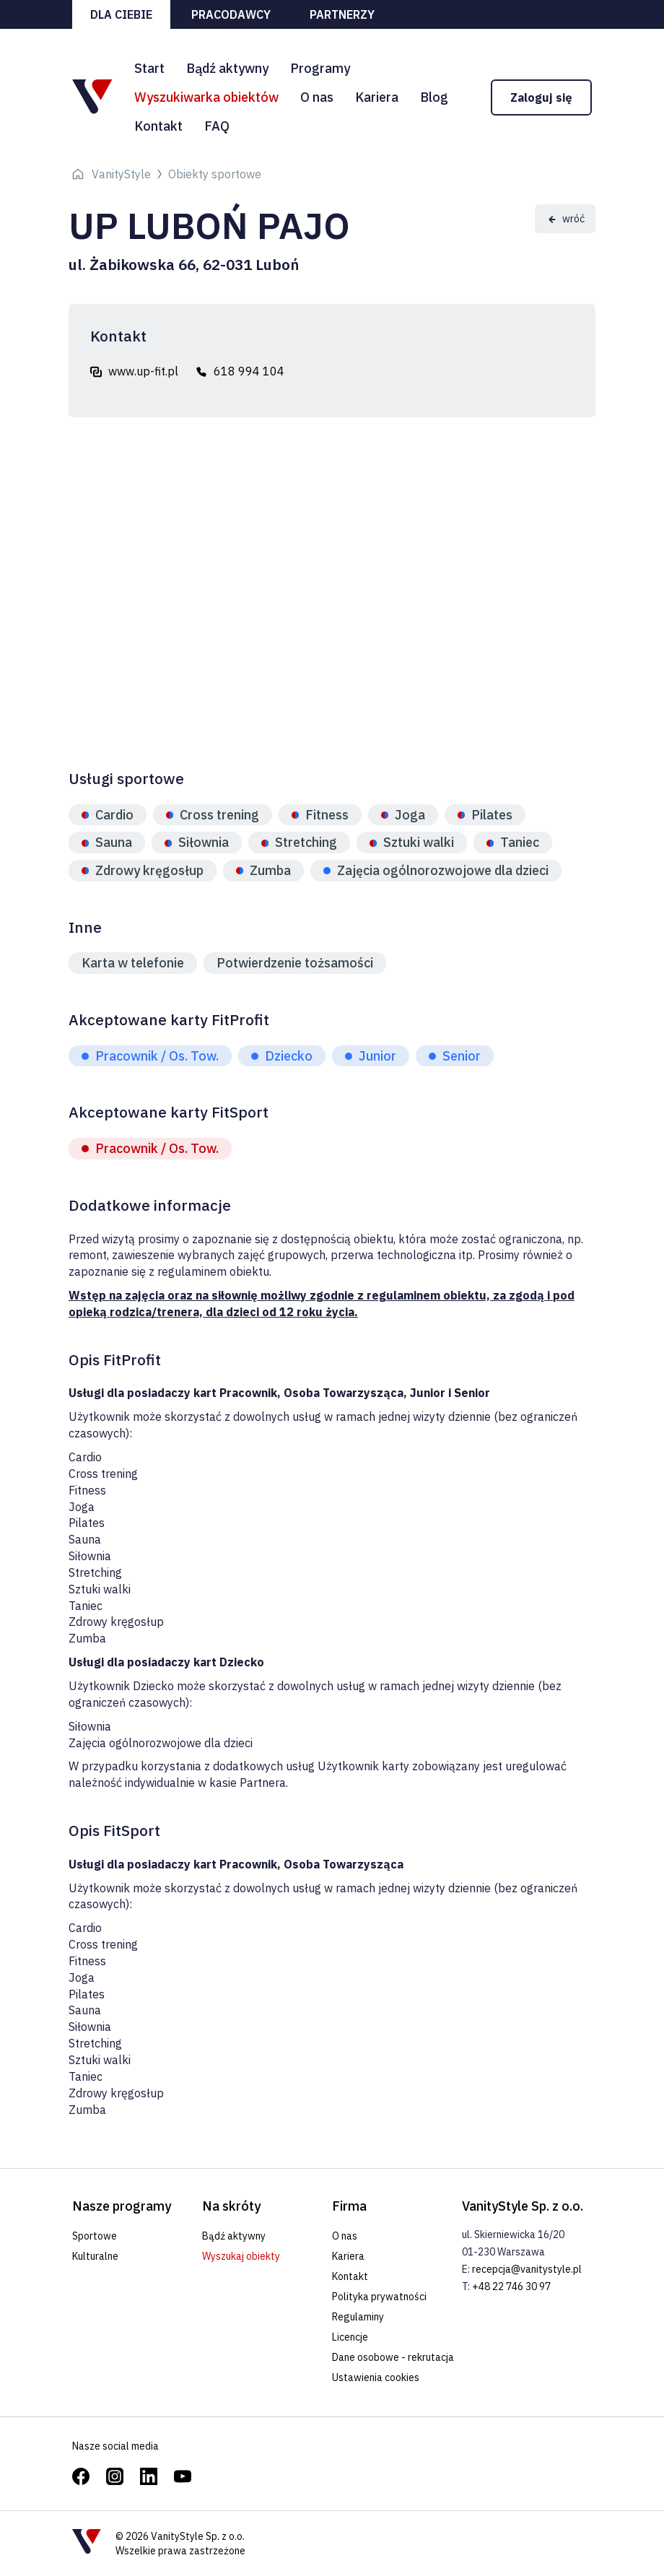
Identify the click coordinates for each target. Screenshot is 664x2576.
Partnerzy (342, 14)
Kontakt (158, 126)
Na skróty (231, 2206)
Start (149, 68)
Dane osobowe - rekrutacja (393, 2357)
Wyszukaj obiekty (241, 2256)
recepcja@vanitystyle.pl (527, 2269)
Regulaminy (358, 2316)
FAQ (217, 126)
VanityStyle (121, 174)
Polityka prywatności (379, 2296)
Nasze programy (121, 2206)
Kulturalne (95, 2256)
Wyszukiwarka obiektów (206, 97)
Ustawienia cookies (375, 2377)
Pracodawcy (231, 14)
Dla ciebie (121, 14)
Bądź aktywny (227, 68)
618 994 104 (249, 371)
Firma (349, 2206)
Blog (434, 97)
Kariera (376, 97)
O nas (316, 97)
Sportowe (94, 2235)
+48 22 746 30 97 (511, 2286)
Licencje (350, 2337)
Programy (320, 68)
